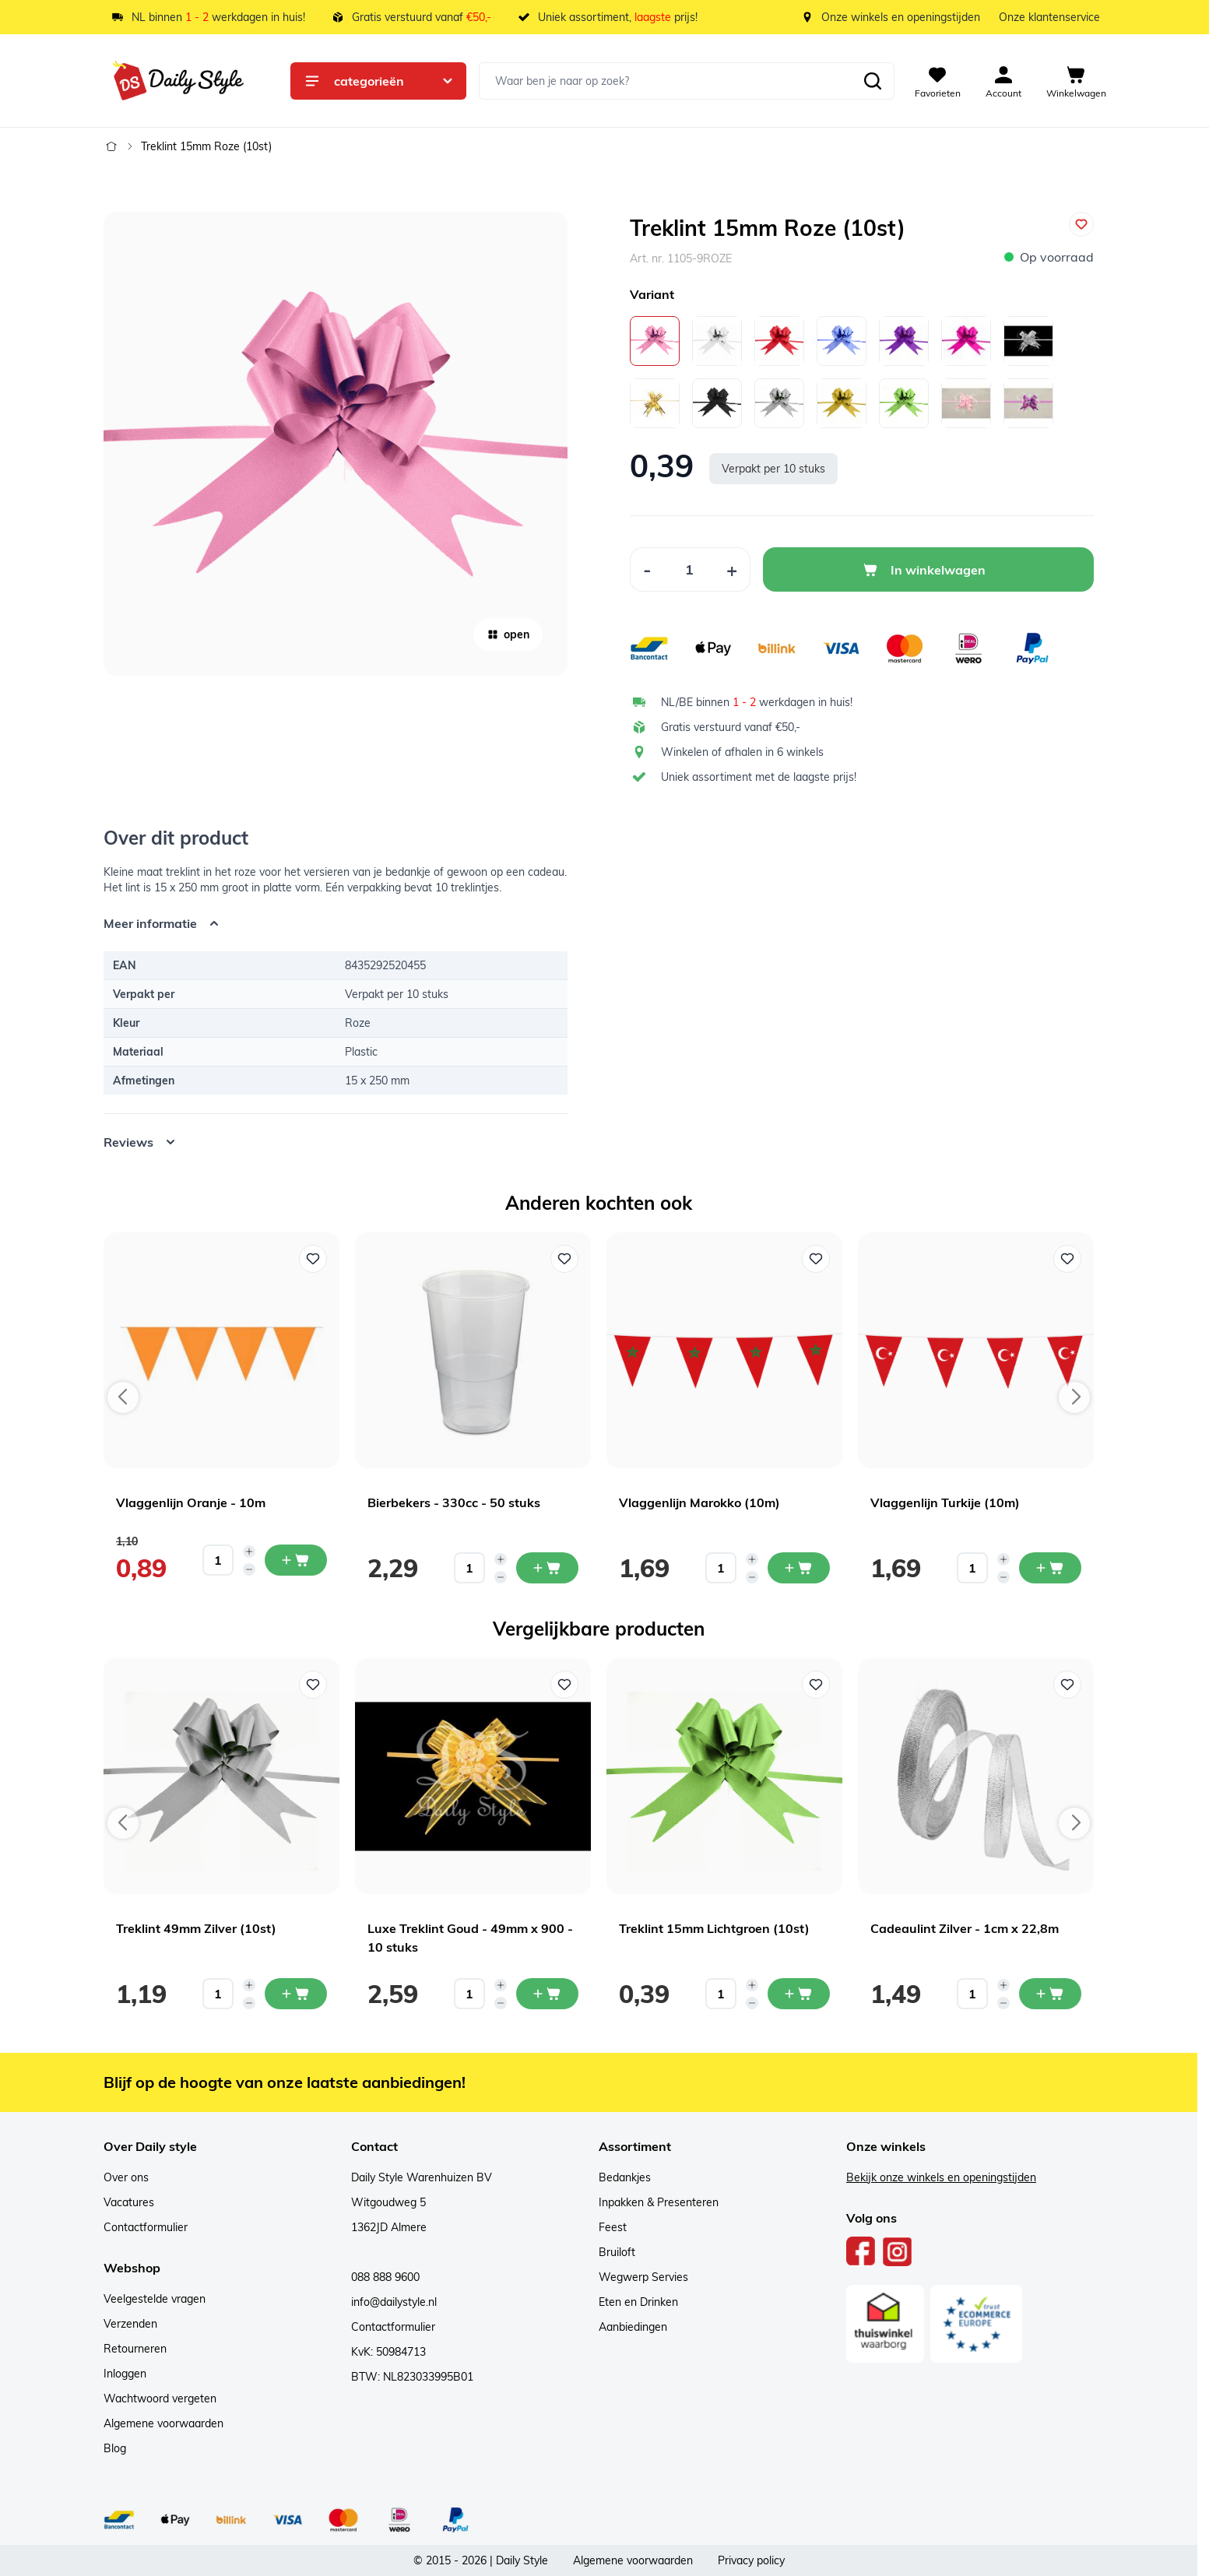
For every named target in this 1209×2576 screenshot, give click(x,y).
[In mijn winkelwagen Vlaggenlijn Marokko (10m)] (799, 1567)
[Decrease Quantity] (647, 569)
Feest (613, 2227)
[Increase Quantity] (732, 569)
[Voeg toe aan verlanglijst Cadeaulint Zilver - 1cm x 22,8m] (1067, 1685)
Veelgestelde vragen (155, 2299)
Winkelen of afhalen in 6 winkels (742, 752)
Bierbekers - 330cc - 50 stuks (453, 1502)
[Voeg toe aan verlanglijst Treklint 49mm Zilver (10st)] (313, 1685)
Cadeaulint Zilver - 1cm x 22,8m (964, 1928)
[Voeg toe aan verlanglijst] (1081, 224)
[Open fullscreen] (336, 444)
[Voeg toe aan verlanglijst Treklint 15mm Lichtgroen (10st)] (816, 1685)
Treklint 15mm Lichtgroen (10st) (714, 1928)
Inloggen (125, 2374)
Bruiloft (617, 2252)
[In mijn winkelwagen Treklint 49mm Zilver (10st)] (296, 1993)
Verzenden (130, 2324)
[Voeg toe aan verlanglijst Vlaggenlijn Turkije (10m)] (1067, 1259)
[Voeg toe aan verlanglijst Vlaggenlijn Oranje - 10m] (313, 1259)
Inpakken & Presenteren (659, 2202)
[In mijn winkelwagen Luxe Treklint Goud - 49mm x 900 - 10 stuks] (547, 1993)
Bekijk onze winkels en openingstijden (941, 2177)
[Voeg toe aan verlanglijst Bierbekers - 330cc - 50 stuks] (564, 1259)
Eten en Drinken (638, 2302)
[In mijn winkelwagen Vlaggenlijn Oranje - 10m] (296, 1560)
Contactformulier (146, 2227)
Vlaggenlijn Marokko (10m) (699, 1502)
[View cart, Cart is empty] (1076, 81)
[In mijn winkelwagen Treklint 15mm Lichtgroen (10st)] (799, 1993)
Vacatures (129, 2202)
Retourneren (135, 2349)
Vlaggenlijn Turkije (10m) (945, 1502)
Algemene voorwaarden (163, 2423)
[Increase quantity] (249, 1551)
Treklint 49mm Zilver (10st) (196, 1928)
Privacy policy (751, 2560)
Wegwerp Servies (643, 2277)
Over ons (126, 2177)
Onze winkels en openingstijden (900, 17)
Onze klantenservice (1049, 17)
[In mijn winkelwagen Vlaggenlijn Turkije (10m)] (1050, 1567)
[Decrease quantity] (249, 1569)
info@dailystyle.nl (394, 2302)
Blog (115, 2448)
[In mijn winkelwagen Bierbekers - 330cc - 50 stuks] (547, 1567)
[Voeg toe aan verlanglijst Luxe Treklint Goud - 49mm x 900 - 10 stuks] (564, 1685)
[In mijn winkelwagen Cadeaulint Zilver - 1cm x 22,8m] (1050, 1993)
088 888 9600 (385, 2277)
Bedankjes (625, 2177)
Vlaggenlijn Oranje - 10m (190, 1502)
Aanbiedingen (633, 2327)
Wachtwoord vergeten (160, 2398)
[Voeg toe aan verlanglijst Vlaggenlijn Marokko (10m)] (816, 1259)
